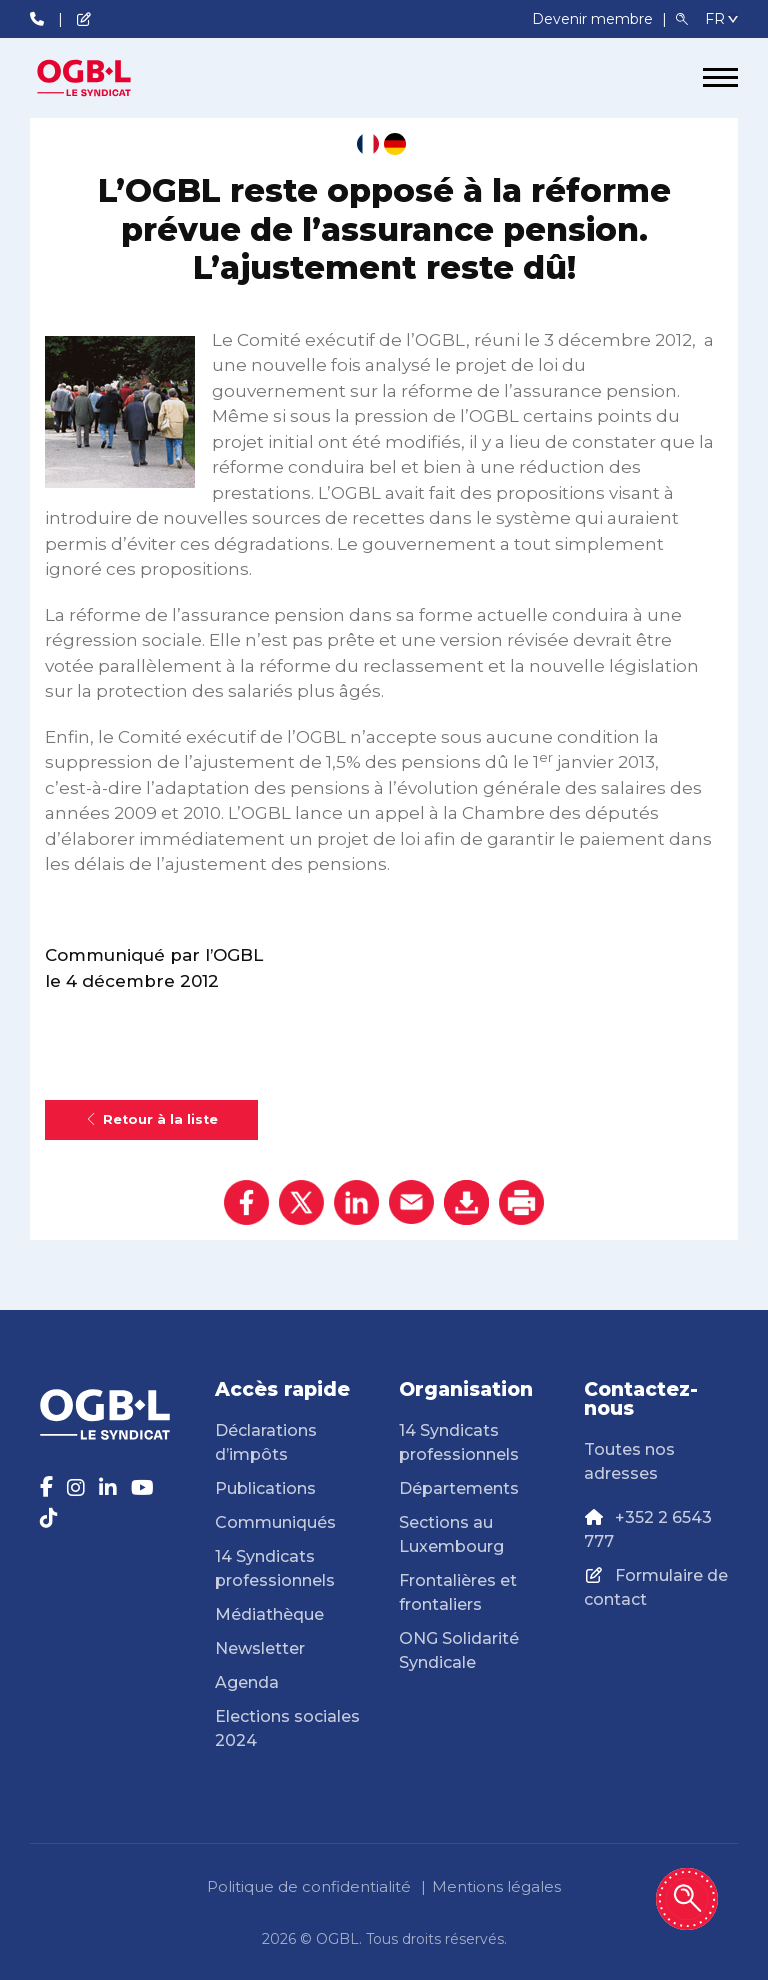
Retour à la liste (151, 1119)
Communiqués (275, 1522)
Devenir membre (594, 19)
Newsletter (260, 1648)
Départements (459, 1488)
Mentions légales (496, 1886)
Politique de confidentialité (309, 1886)
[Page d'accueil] (105, 78)
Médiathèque (269, 1614)
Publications (265, 1488)
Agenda (247, 1682)
